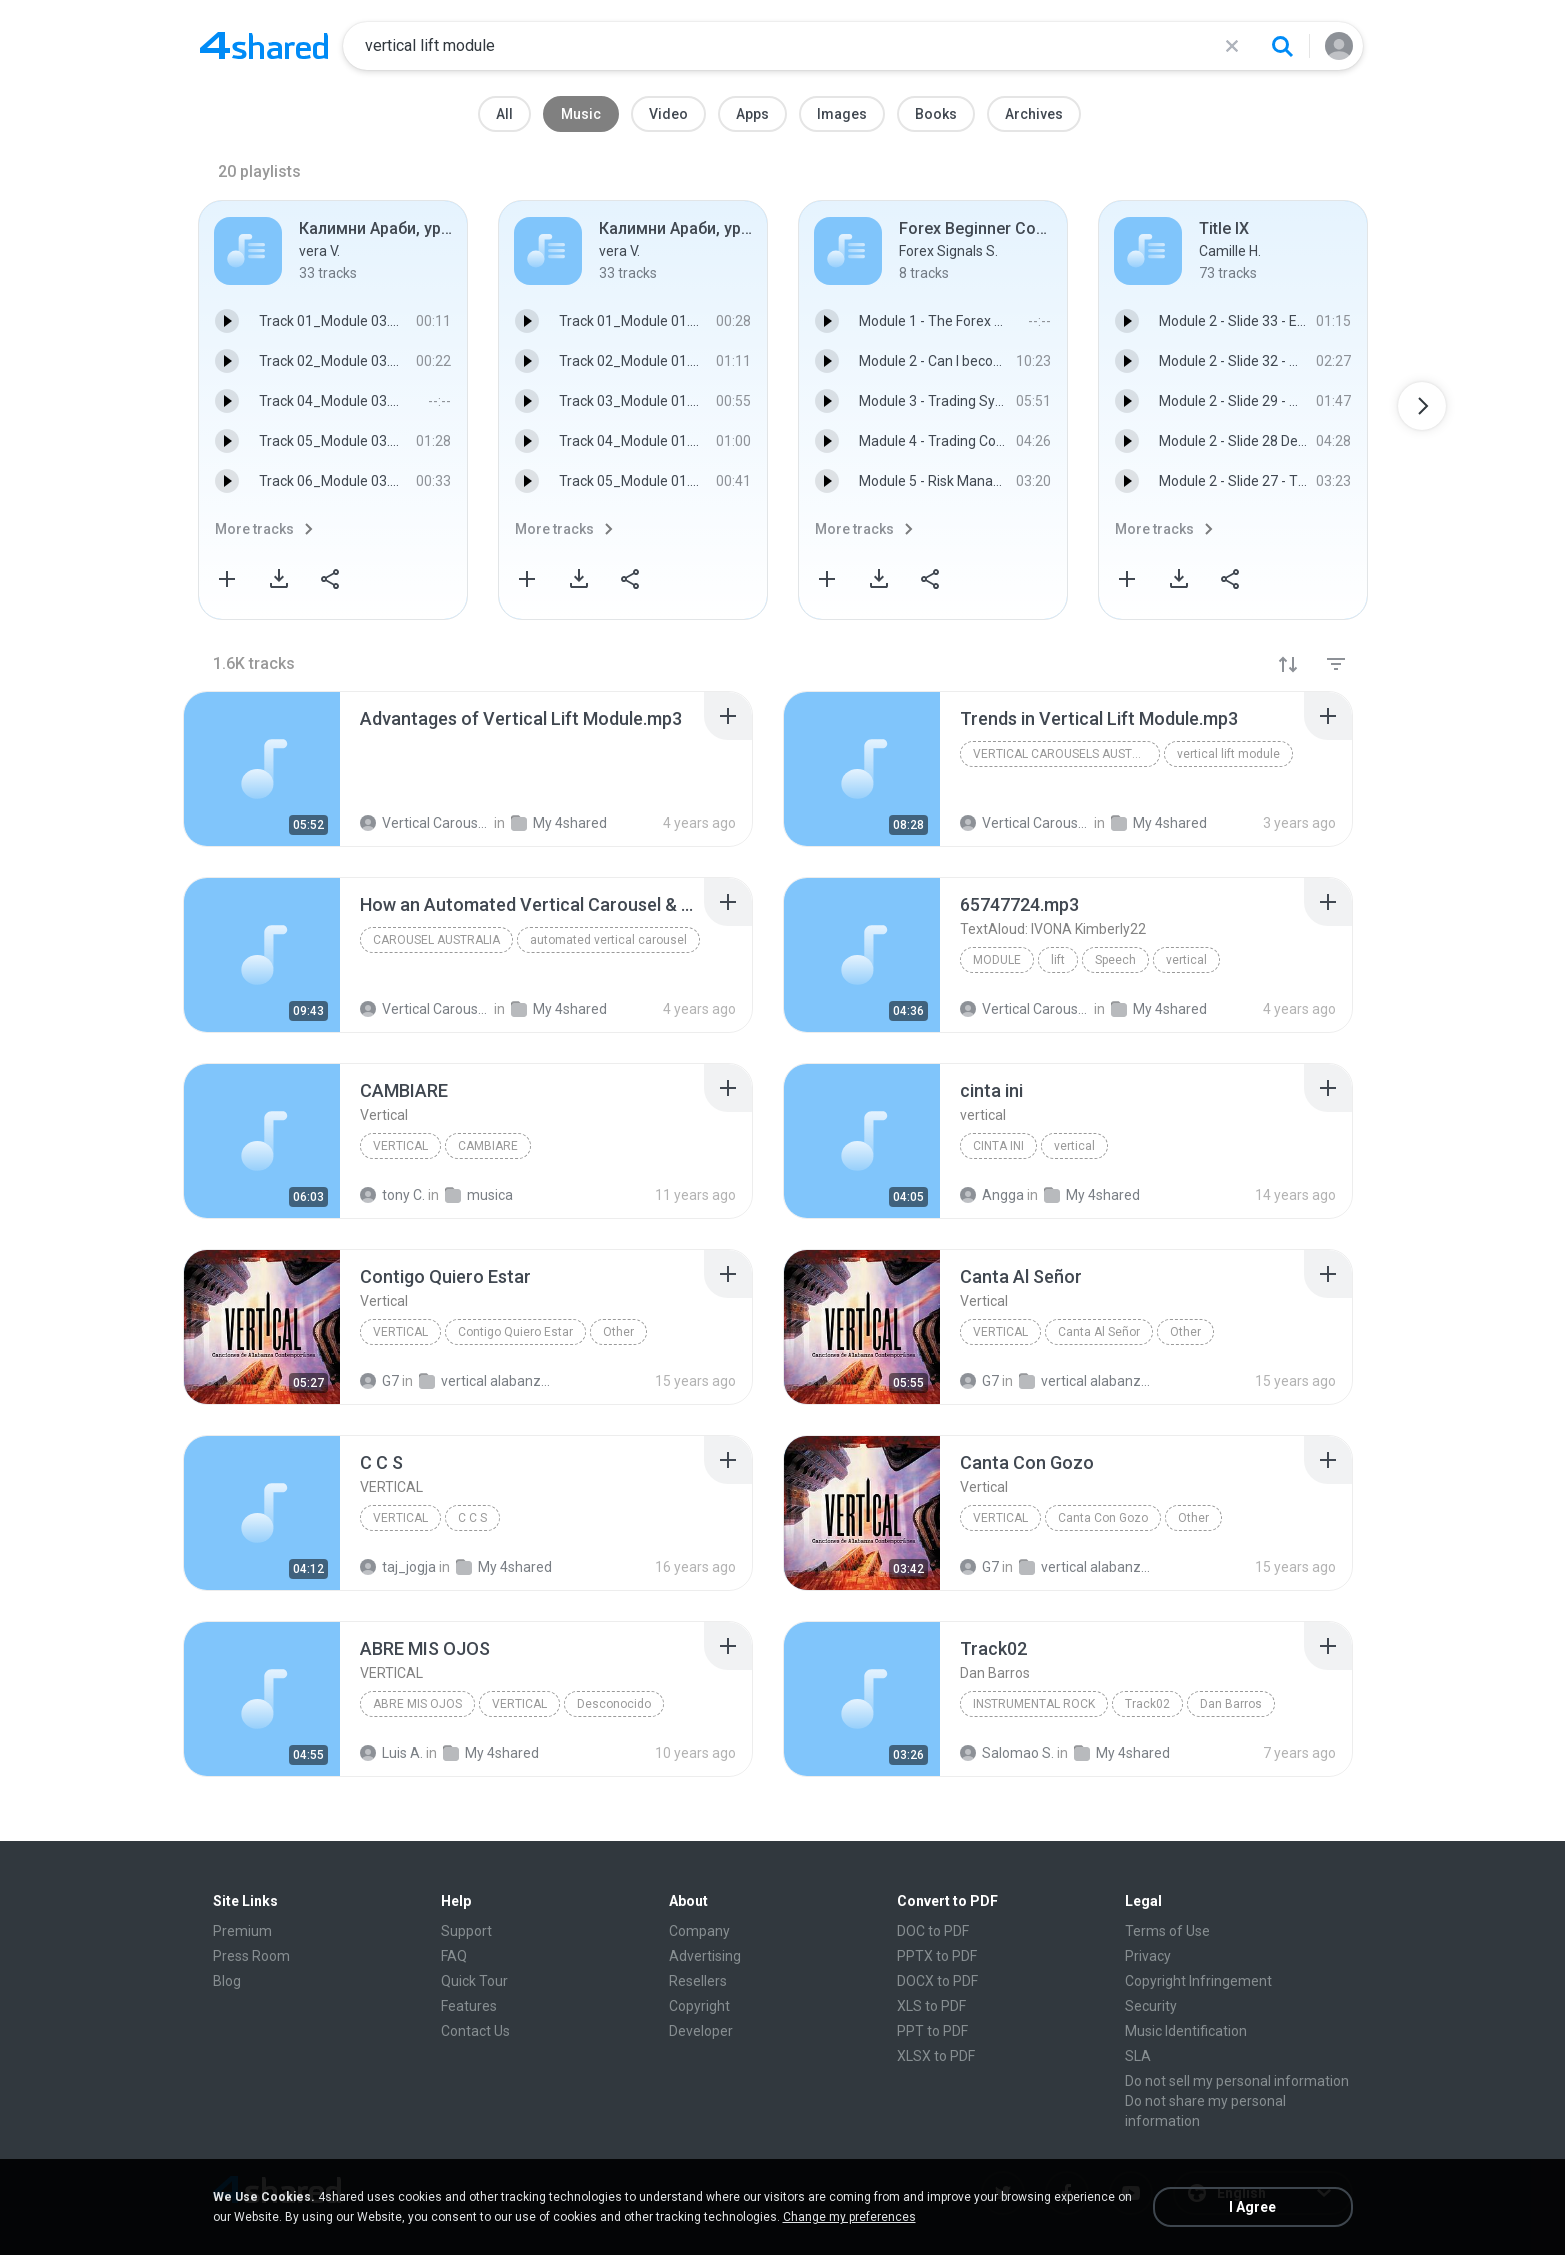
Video (668, 114)
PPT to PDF (932, 2031)
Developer (701, 2031)
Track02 (1147, 1704)
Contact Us (475, 2031)
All (504, 114)
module (997, 960)
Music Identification (1186, 2031)
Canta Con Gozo (1103, 1518)
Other (618, 1332)
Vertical (400, 1146)
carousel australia (436, 940)
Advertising (705, 1956)
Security (1151, 2006)
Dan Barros (1231, 1704)
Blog (227, 1981)
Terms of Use (1167, 1931)
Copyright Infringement (1198, 1981)
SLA (1138, 2056)
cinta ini (998, 1146)
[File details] (262, 769)
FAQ (454, 1956)
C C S (472, 1518)
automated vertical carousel (608, 940)
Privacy (1148, 1956)
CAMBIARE (488, 1146)
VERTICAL (400, 1518)
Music (581, 114)
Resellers (698, 1981)
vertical (1186, 960)
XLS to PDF (931, 2006)
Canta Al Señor (1099, 1332)
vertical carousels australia (1066, 754)
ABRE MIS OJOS (417, 1704)
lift (1058, 960)
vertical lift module (1228, 754)
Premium (242, 1931)
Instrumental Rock (1034, 1704)
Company (699, 1931)
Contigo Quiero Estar (515, 1332)
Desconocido (614, 1704)
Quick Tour (474, 1981)
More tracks (254, 529)
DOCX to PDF (937, 1981)
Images (842, 114)
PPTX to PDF (937, 1956)
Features (469, 2006)
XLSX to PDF (936, 2056)
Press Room (251, 1956)
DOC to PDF (933, 1931)
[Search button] (1282, 46)
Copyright (699, 2006)
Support (466, 1931)
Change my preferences (849, 2217)
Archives (1034, 114)
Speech (1115, 960)
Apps (752, 114)
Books (936, 114)
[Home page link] (264, 46)
